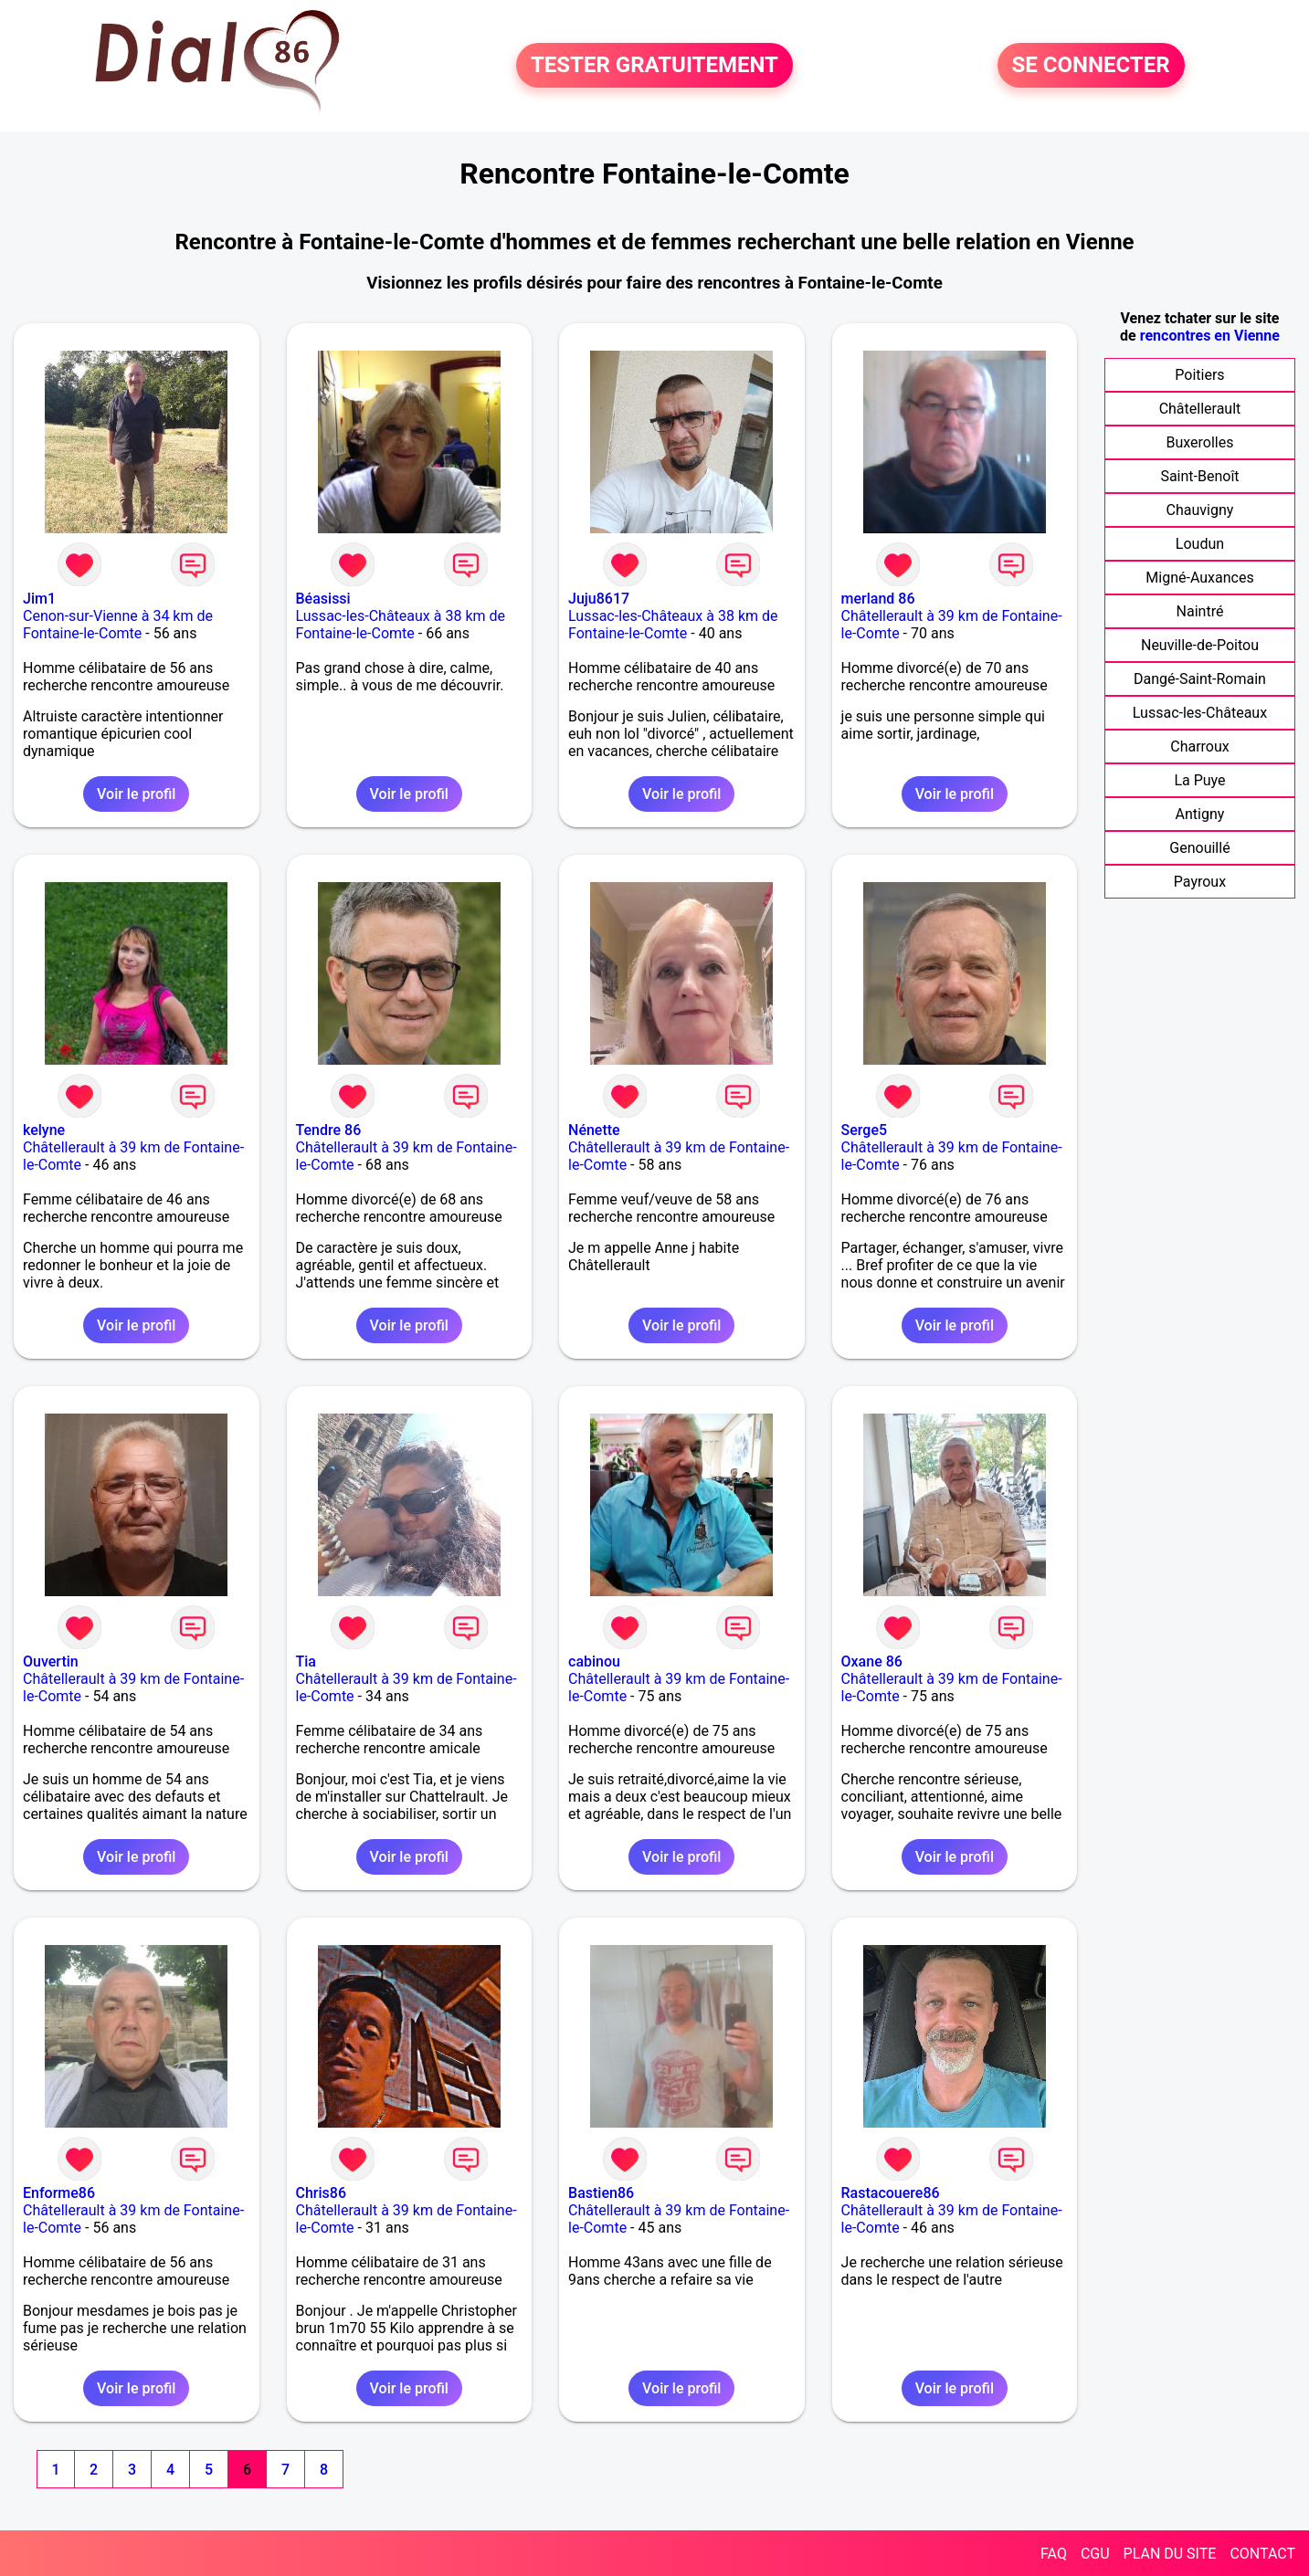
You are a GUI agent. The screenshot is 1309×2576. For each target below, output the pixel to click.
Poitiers (1199, 375)
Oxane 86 (872, 1661)
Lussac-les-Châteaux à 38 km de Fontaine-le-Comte (400, 624)
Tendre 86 (329, 1130)
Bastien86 (601, 2193)
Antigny (1200, 814)
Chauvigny (1200, 510)
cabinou (594, 1661)
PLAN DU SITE (1170, 2553)
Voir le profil (136, 794)
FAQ (1053, 2553)
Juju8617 (598, 598)
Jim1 (39, 598)
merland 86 (878, 598)
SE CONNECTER (1091, 66)
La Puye (1199, 780)
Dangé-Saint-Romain (1200, 679)
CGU (1095, 2553)
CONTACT (1262, 2553)
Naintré (1200, 611)
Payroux (1200, 881)
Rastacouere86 (890, 2193)
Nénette (594, 1130)
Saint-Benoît (1199, 476)
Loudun (1200, 543)
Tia (306, 1661)
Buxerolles (1199, 442)
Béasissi (323, 598)
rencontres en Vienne (1210, 335)
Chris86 (321, 2193)
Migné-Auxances (1199, 577)
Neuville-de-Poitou (1200, 645)
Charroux (1200, 746)
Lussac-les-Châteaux (1200, 712)
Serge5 (864, 1130)
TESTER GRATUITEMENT (654, 66)
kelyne (44, 1130)
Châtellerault (1200, 408)
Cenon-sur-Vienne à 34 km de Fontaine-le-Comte (118, 624)
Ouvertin (51, 1661)
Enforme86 (59, 2193)
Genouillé (1199, 848)
